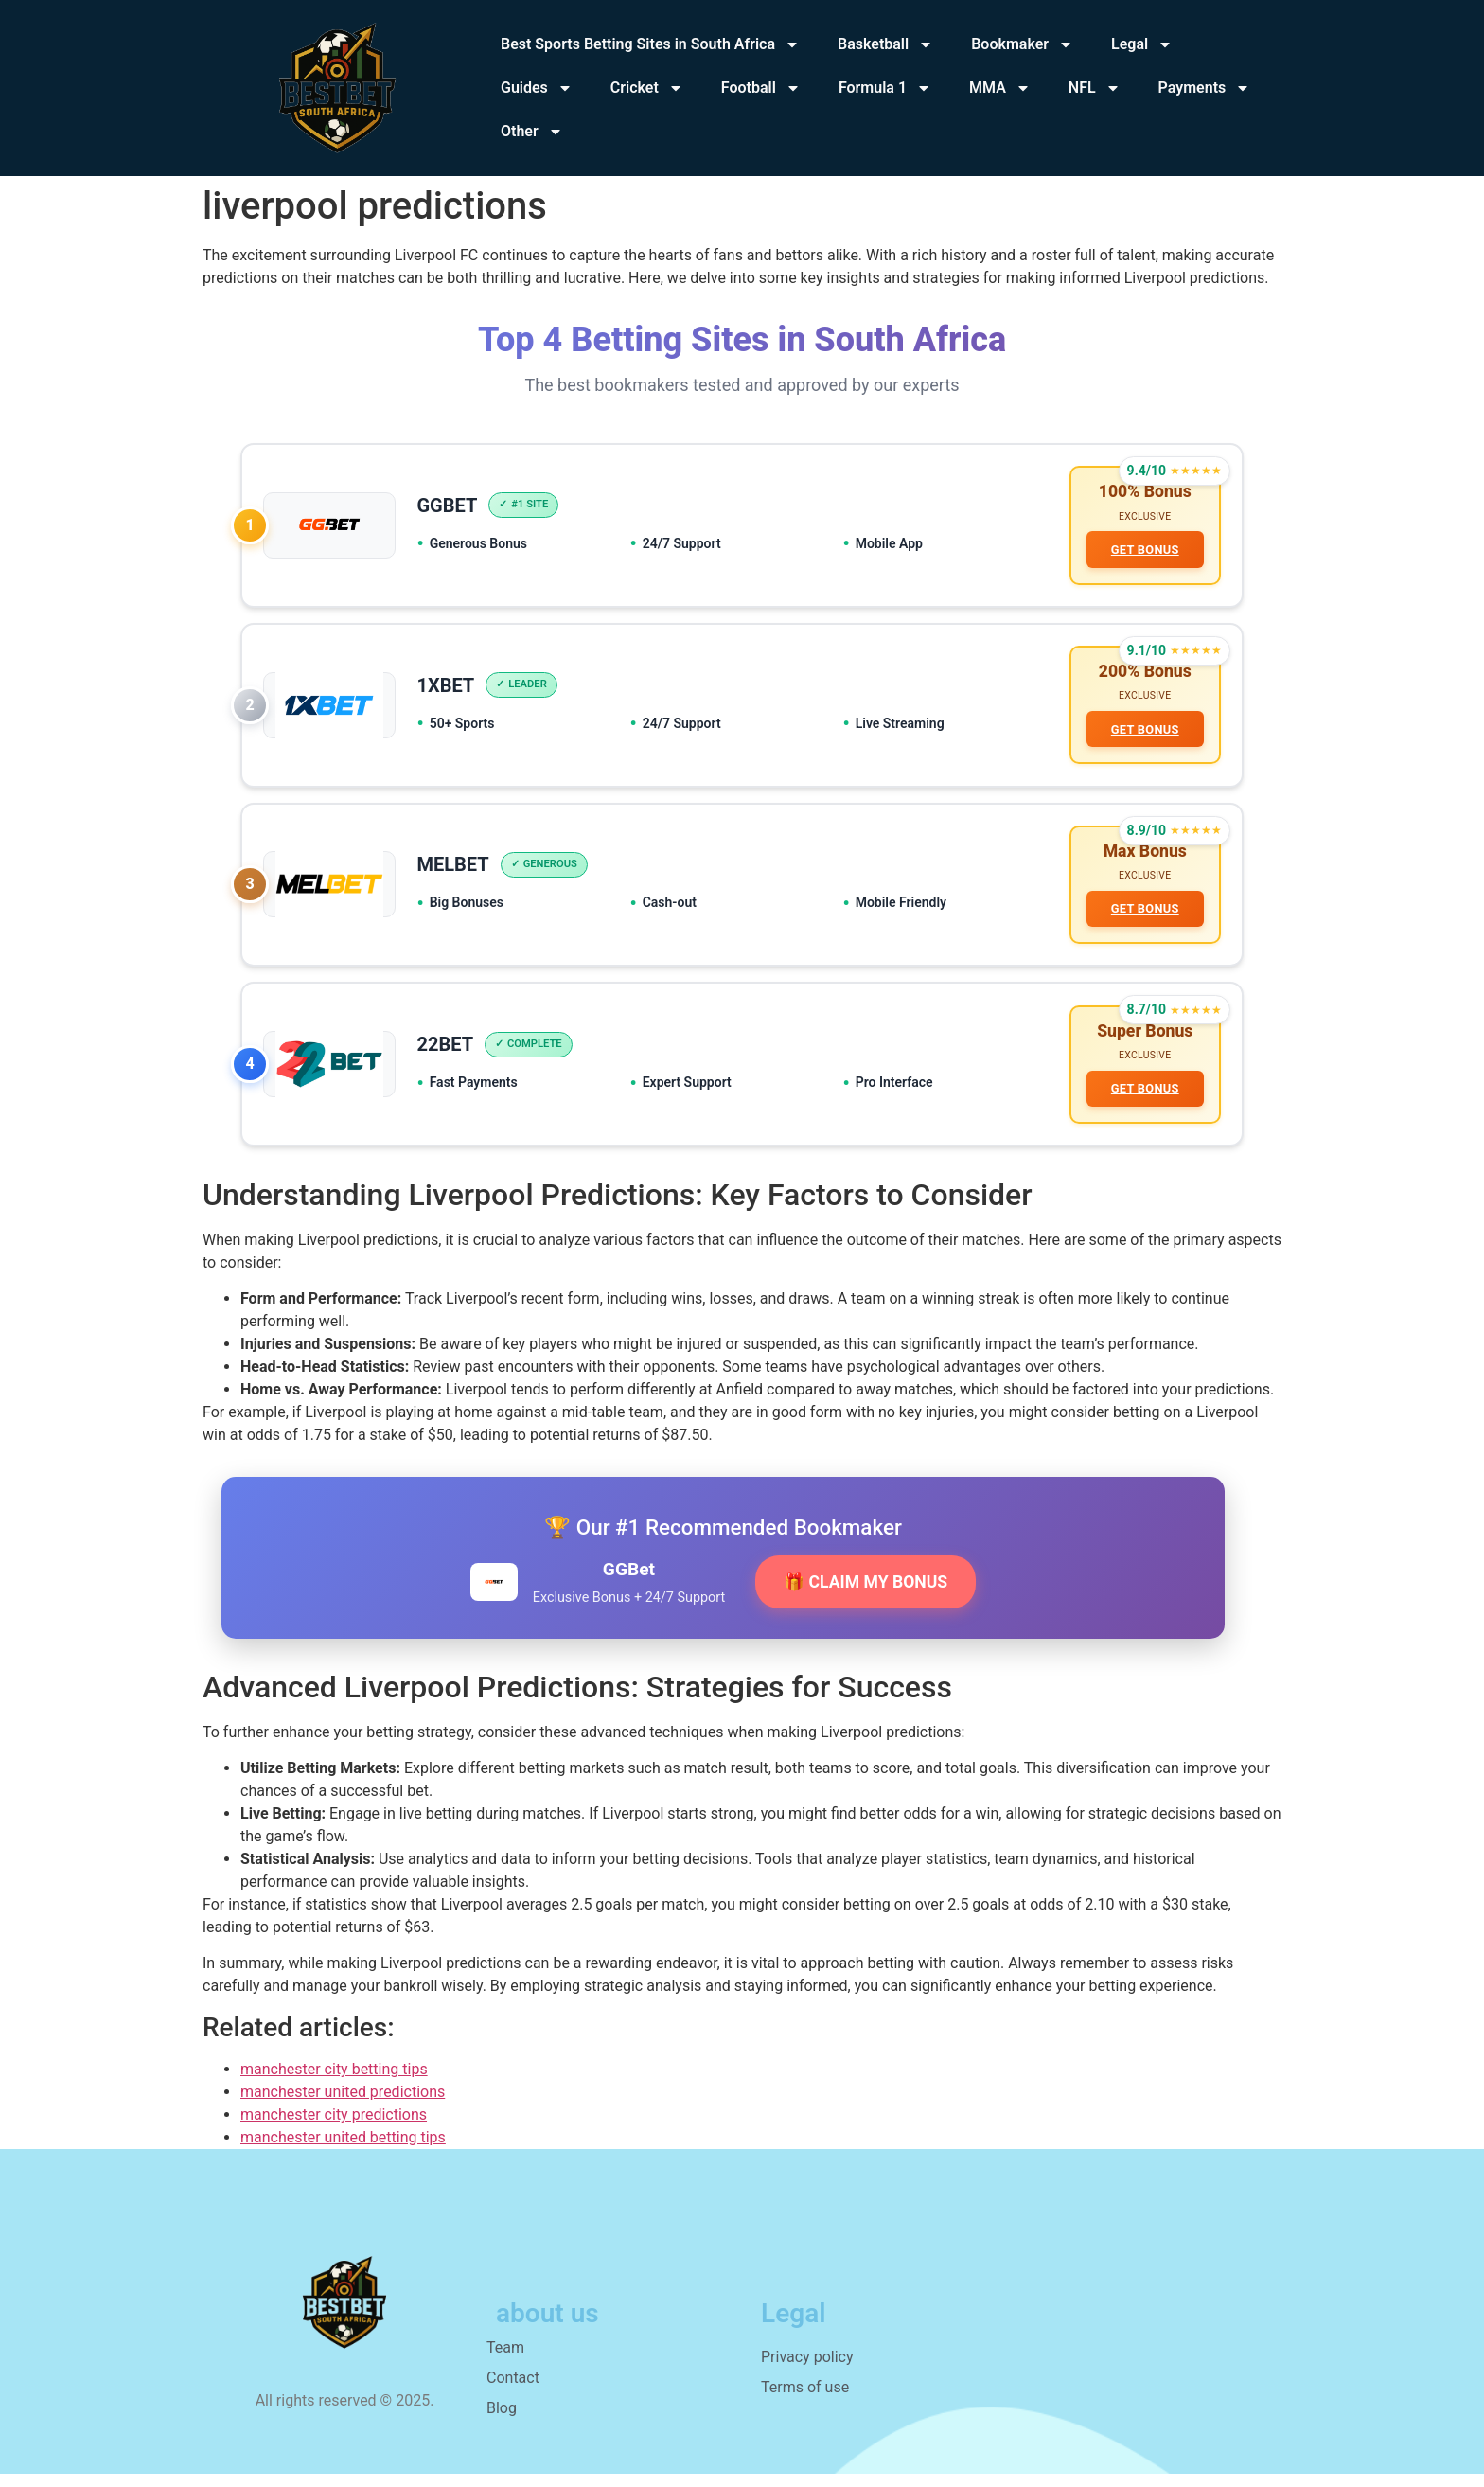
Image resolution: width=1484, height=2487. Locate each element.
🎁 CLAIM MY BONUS (865, 1595)
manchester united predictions (342, 2105)
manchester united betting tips (343, 2150)
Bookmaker (1022, 44)
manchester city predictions (333, 2128)
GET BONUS (1143, 550)
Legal (1142, 44)
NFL (1095, 88)
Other (532, 132)
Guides (537, 88)
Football (761, 88)
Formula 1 (885, 88)
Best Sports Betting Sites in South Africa (650, 44)
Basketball (885, 44)
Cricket (646, 88)
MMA (1000, 88)
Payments (1204, 88)
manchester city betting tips (334, 2082)
